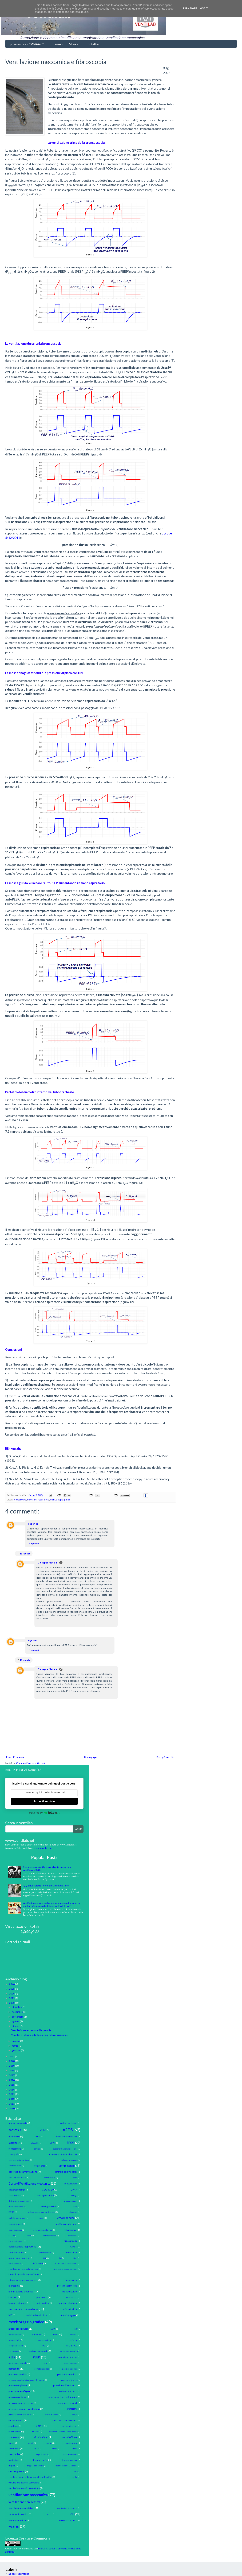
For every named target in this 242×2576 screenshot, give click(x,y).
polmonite (183, 787)
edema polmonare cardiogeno (191, 566)
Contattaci (93, 44)
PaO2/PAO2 (221, 759)
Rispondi (34, 1591)
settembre (187, 323)
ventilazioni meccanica (188, 998)
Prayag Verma (132, 2574)
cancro (181, 470)
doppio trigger (184, 554)
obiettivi (199, 742)
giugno (185, 332)
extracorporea (219, 594)
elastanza (221, 566)
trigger (222, 939)
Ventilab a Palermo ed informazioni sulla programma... (202, 343)
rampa (223, 866)
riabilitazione (184, 889)
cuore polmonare (217, 543)
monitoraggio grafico (60, 1547)
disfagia (181, 549)
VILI (180, 1009)
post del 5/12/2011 (18, 559)
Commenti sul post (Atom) (30, 1814)
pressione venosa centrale (190, 844)
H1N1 (223, 628)
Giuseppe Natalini (48, 1610)
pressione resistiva (187, 832)
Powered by (203, 103)
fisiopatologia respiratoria (192, 610)
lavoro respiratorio (187, 694)
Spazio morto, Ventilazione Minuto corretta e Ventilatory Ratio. (210, 162)
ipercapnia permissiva (188, 671)
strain (223, 917)
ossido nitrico (220, 742)
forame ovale (184, 622)
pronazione (183, 861)
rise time (221, 889)
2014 (181, 399)
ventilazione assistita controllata (210, 967)
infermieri (183, 638)
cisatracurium (184, 491)
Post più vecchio (154, 1808)
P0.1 (224, 753)
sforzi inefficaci (218, 900)
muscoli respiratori (188, 731)
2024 (181, 300)
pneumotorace (219, 782)
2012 (181, 408)
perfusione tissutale (217, 776)
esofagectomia (219, 583)
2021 (181, 365)
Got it (204, 8)
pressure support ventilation (193, 855)
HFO (180, 633)
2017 (181, 384)
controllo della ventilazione (192, 503)
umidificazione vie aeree (189, 950)
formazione (220, 622)
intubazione (183, 666)
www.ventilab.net (184, 141)
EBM (207, 560)
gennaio (186, 359)
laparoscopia (220, 688)
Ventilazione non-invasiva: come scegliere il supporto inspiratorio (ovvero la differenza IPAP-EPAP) (210, 206)
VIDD (223, 1003)
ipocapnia (221, 683)
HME (197, 633)
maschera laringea (187, 700)
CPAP (222, 538)
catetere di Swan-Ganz (188, 486)
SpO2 (205, 917)
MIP (224, 712)
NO (179, 737)
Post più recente (15, 1808)
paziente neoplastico (216, 765)
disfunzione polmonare (215, 549)
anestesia (184, 439)
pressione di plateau (216, 809)
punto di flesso (184, 866)
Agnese (32, 1688)
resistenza (221, 878)
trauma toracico (185, 939)
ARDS (183, 445)
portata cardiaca (218, 787)
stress (181, 922)
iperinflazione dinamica (190, 677)
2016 (181, 389)
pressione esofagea (188, 821)
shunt (223, 906)
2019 (181, 375)
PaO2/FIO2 (183, 759)
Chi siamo (56, 44)
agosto (185, 327)
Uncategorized (186, 955)
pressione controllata (188, 799)
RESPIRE (182, 883)
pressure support (187, 849)
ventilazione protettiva (190, 992)
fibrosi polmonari (218, 600)
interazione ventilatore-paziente (192, 660)
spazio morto (219, 911)
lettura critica (220, 694)
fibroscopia (183, 600)
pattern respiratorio (187, 765)
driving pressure (185, 560)
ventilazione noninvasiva (194, 986)
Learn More (189, 8)
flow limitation (217, 616)
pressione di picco (186, 809)
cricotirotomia (184, 544)
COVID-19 (184, 538)
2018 (181, 380)
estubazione (218, 588)
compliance (220, 491)
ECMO (223, 560)
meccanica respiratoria (38, 1547)
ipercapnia (219, 665)
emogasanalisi (219, 576)
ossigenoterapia (185, 754)
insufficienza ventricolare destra (193, 644)
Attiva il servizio (203, 92)
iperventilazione (185, 683)
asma (180, 452)
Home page (85, 1808)
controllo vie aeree (187, 515)
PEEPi (219, 771)
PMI (179, 782)
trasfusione (183, 934)
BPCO (182, 464)
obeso (181, 742)
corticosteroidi (185, 532)
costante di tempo (217, 532)
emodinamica (186, 577)
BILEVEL (205, 458)
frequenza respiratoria (188, 628)
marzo (184, 355)
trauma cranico (218, 934)
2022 (181, 309)
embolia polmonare (186, 571)
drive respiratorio (218, 555)
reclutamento (185, 871)
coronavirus (220, 515)
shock (207, 906)
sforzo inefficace (186, 906)
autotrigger (183, 458)
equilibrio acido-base (189, 582)
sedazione (183, 900)
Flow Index (183, 617)
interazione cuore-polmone (190, 649)
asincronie (219, 445)
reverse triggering (217, 883)
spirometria (183, 917)
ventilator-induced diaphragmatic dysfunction (199, 961)
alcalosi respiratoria (217, 433)
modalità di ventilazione (188, 718)
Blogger (127, 2566)
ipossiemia (183, 688)
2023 (181, 304)
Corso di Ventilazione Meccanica (199, 526)
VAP (224, 956)
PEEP (181, 771)
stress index (220, 922)
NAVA (223, 731)
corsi (180, 520)
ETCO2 (181, 594)
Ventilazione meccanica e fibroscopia (200, 336)
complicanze (186, 497)
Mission (74, 44)
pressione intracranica (188, 827)
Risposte (25, 1601)
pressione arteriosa (216, 793)
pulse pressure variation (214, 861)
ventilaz (181, 967)
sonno (181, 911)
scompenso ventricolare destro (192, 895)
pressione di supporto (190, 815)
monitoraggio (217, 717)
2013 (181, 403)
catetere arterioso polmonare (192, 480)
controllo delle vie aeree (189, 509)
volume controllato (217, 1009)
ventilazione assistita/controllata (193, 973)
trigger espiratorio (186, 945)
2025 (181, 295)
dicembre (186, 313)
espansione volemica (187, 589)
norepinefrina (198, 737)
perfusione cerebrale (187, 776)
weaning (211, 1016)
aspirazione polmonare (215, 452)
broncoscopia (20, 1547)
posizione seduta (185, 793)
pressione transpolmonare (192, 837)
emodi (223, 571)
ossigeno (221, 748)
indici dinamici (219, 633)
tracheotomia (218, 928)
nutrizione (221, 737)
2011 (181, 413)
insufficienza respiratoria (214, 638)
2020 (181, 370)
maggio (185, 350)
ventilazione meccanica (197, 979)
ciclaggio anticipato (217, 486)
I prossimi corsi (25, 44)
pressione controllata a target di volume (196, 804)
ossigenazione (185, 748)
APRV (223, 439)
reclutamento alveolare (190, 877)
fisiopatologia (184, 605)
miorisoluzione (185, 712)
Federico (33, 1571)
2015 (181, 394)
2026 (181, 290)
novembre (187, 318)
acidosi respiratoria (187, 433)
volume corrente (187, 1016)
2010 (181, 418)
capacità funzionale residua (213, 470)
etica (198, 594)
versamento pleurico (188, 1003)
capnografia (183, 475)
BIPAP (223, 458)
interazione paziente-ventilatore (193, 654)
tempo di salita (184, 928)
